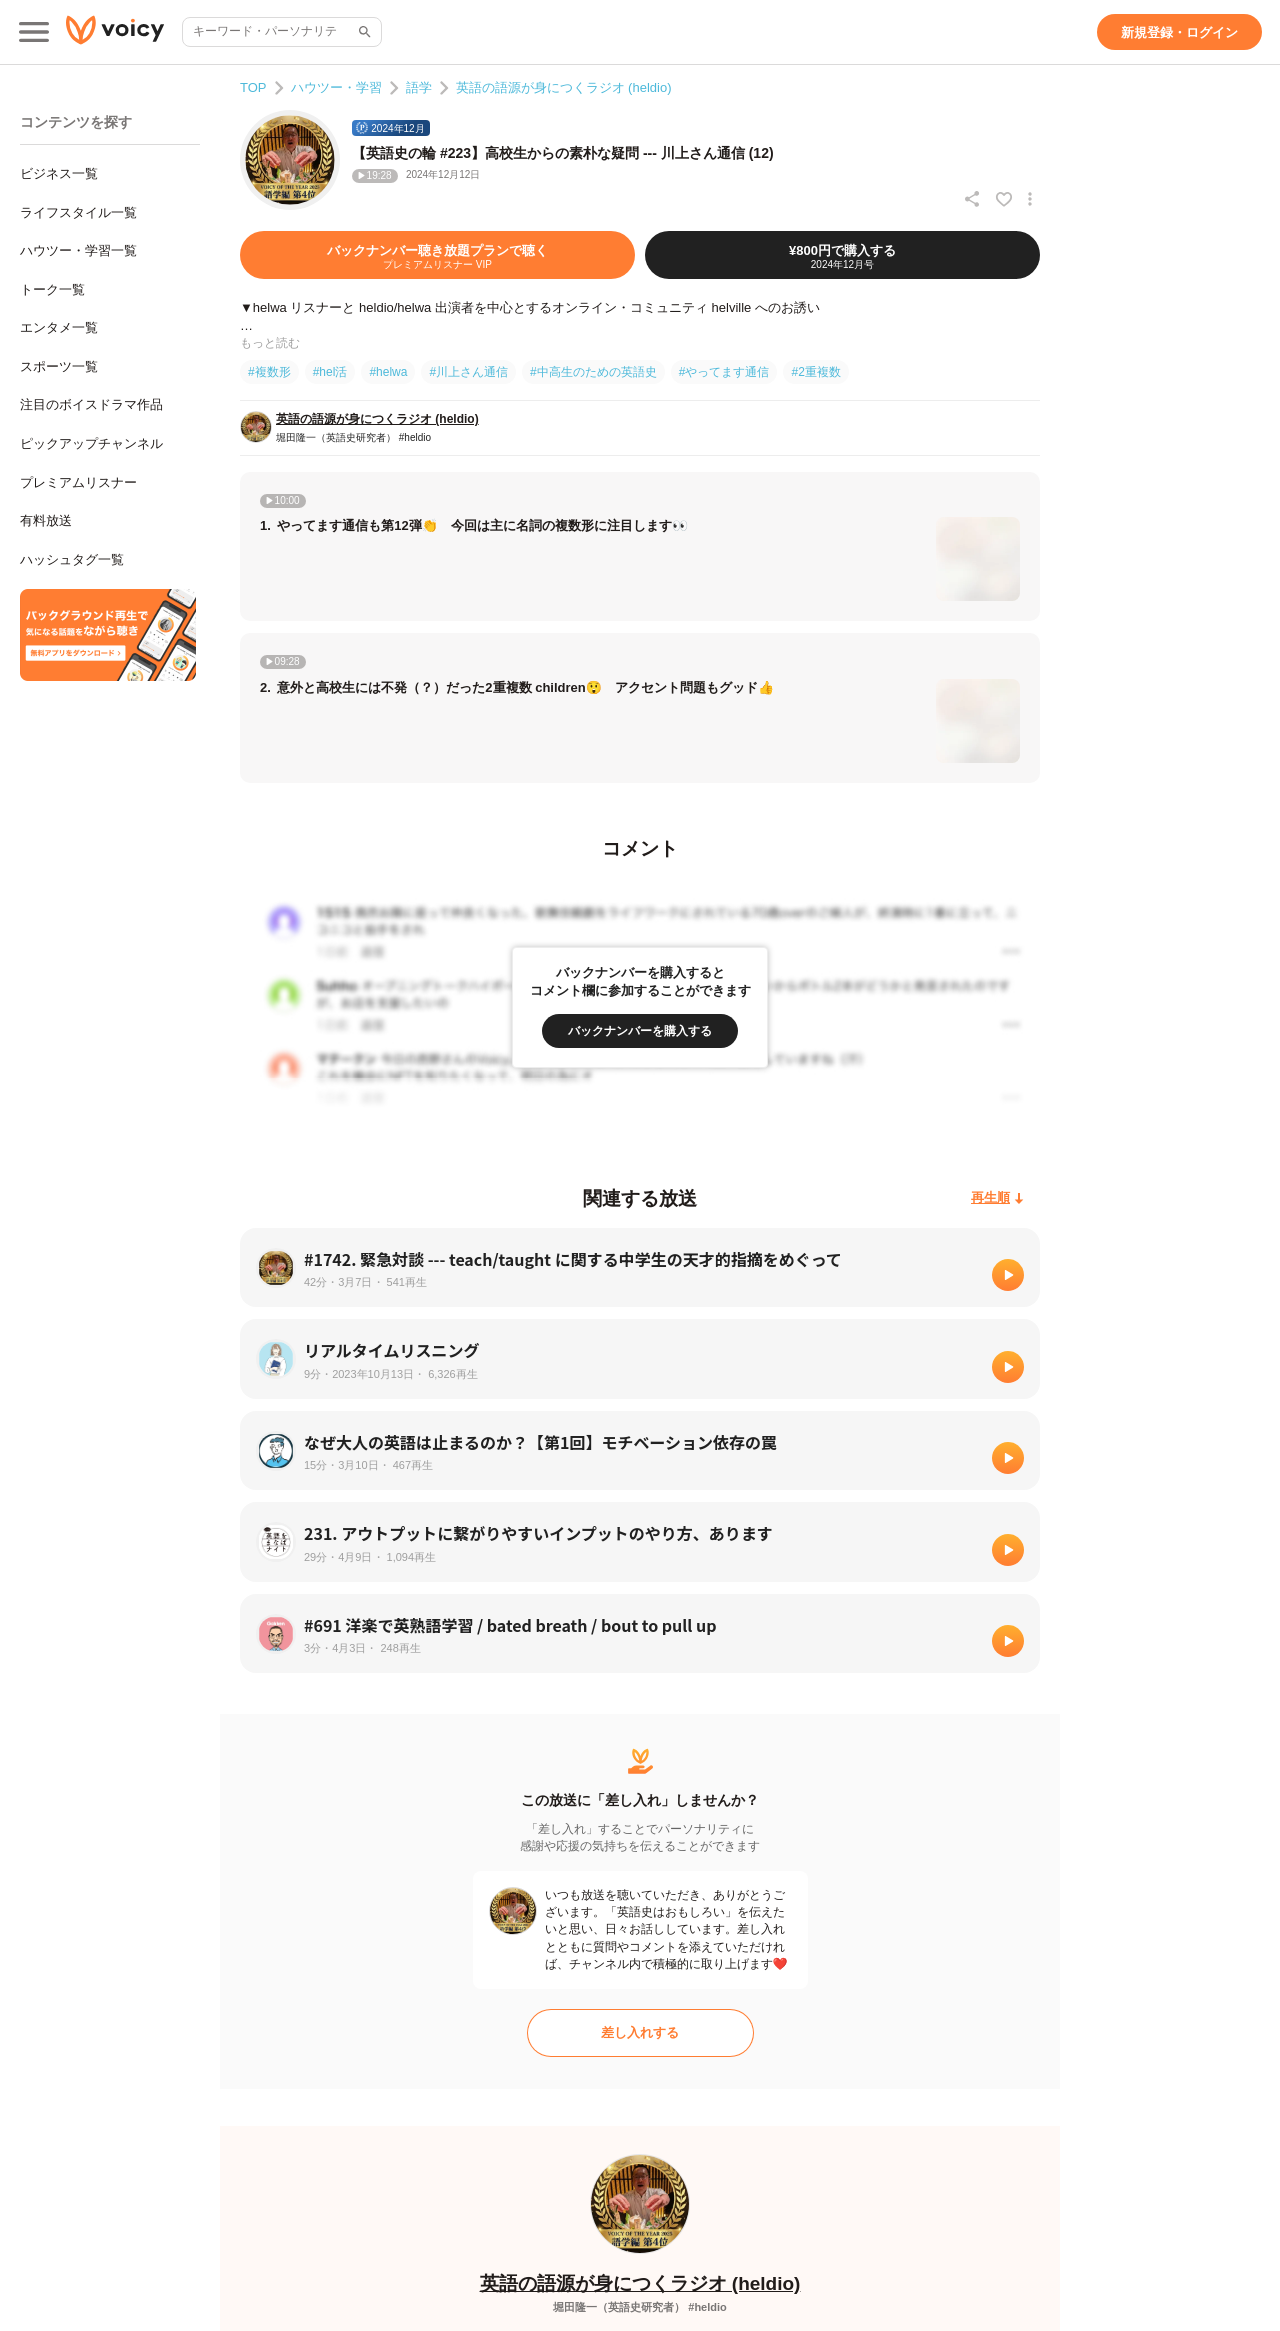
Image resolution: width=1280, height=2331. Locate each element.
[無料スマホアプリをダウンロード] (108, 635)
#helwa (388, 372)
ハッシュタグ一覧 (72, 559)
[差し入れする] (640, 2033)
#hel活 (330, 372)
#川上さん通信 (468, 372)
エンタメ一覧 (59, 327)
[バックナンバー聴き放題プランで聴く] (437, 255)
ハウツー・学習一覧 (78, 250)
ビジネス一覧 (59, 173)
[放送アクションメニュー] (1030, 199)
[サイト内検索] (363, 32)
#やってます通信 (724, 372)
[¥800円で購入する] (842, 255)
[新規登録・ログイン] (1179, 32)
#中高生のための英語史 (593, 372)
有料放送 (46, 520)
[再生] (1008, 1275)
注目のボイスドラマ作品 (91, 404)
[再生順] (997, 1198)
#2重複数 (815, 372)
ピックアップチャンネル (91, 443)
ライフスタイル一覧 (78, 212)
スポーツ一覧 (59, 366)
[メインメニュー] (34, 32)
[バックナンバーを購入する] (640, 1031)
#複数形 (269, 372)
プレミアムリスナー (78, 482)
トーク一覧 (52, 289)
